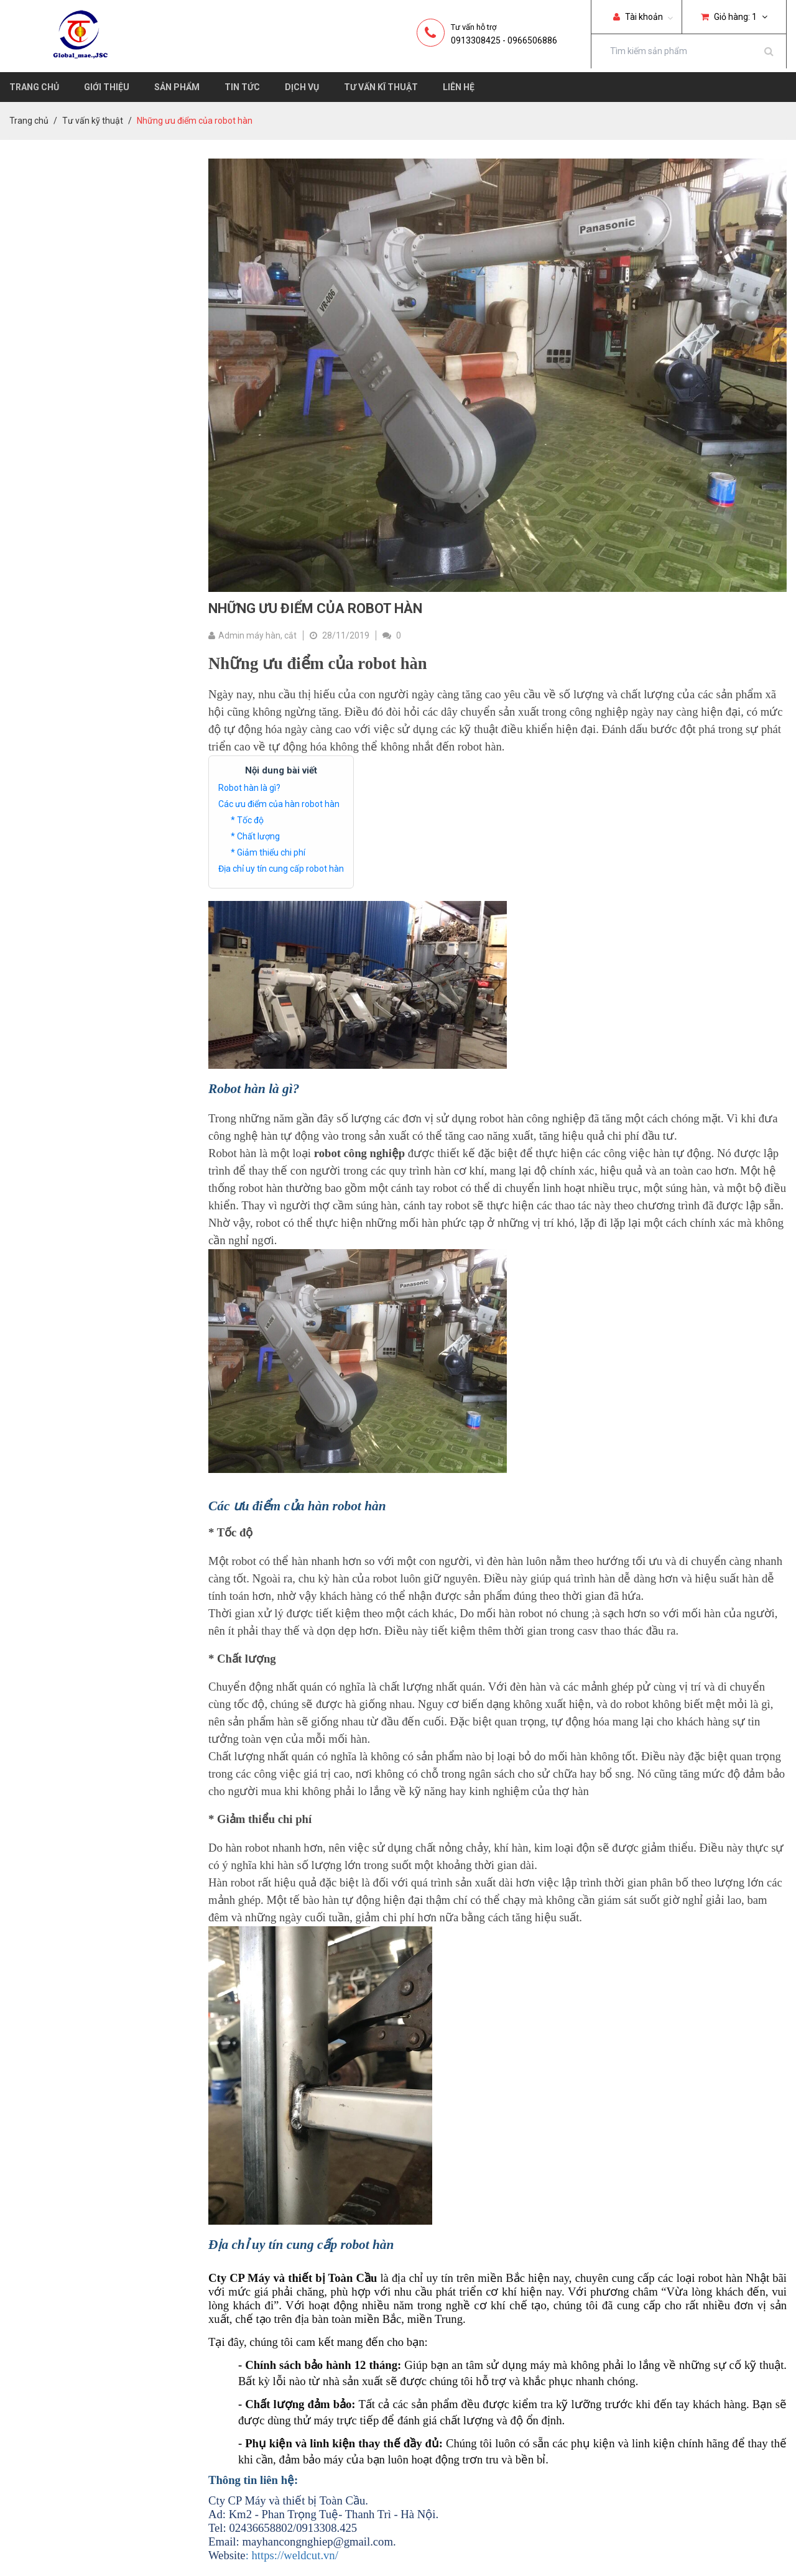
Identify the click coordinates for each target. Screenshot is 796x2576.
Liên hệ (458, 87)
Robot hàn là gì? (249, 788)
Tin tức (242, 87)
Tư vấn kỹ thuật (92, 121)
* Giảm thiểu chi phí (268, 852)
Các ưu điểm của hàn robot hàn (279, 804)
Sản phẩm (177, 87)
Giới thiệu (106, 87)
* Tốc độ (247, 820)
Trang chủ (34, 87)
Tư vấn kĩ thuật (381, 87)
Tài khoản (638, 16)
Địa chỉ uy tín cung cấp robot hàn (281, 869)
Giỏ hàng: (734, 16)
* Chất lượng (255, 836)
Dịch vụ (302, 87)
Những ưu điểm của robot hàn (315, 608)
